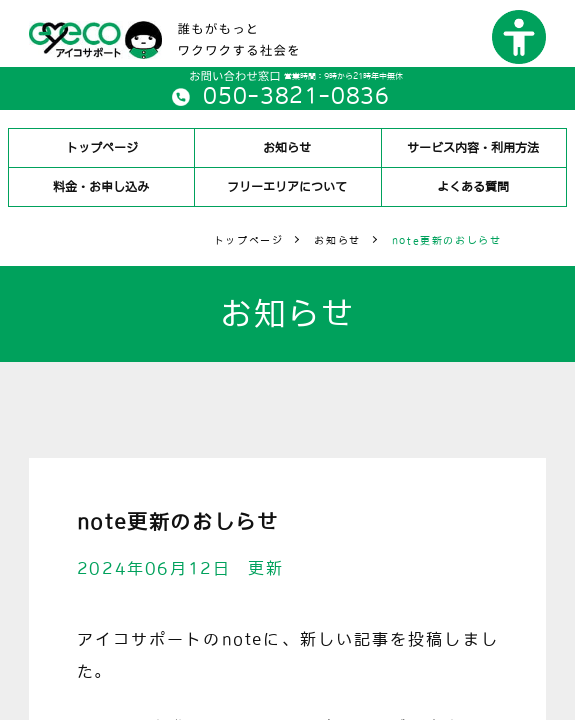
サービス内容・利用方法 (473, 148)
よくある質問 (473, 187)
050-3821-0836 (296, 96)
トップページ (102, 148)
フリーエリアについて (287, 187)
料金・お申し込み (101, 187)
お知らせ (287, 148)
